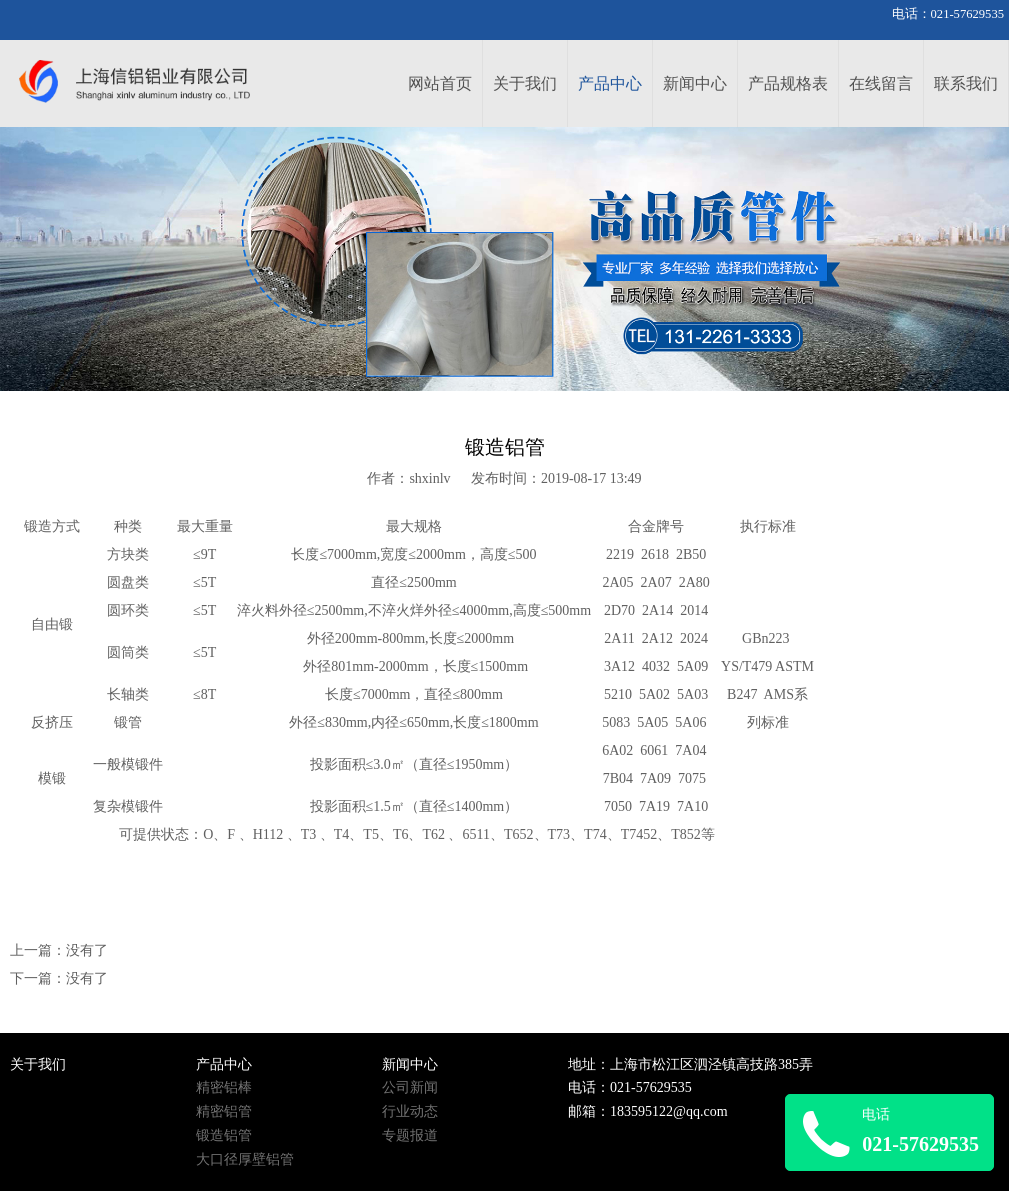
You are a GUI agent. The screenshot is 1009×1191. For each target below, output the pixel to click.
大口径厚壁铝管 (245, 1159)
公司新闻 (410, 1087)
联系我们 (966, 83)
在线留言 (881, 83)
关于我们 (525, 83)
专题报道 (410, 1135)
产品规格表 (788, 83)
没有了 (87, 950)
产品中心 (610, 83)
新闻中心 (695, 83)
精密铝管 (224, 1111)
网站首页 (440, 83)
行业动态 (410, 1111)
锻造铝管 (224, 1135)
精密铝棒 (224, 1087)
